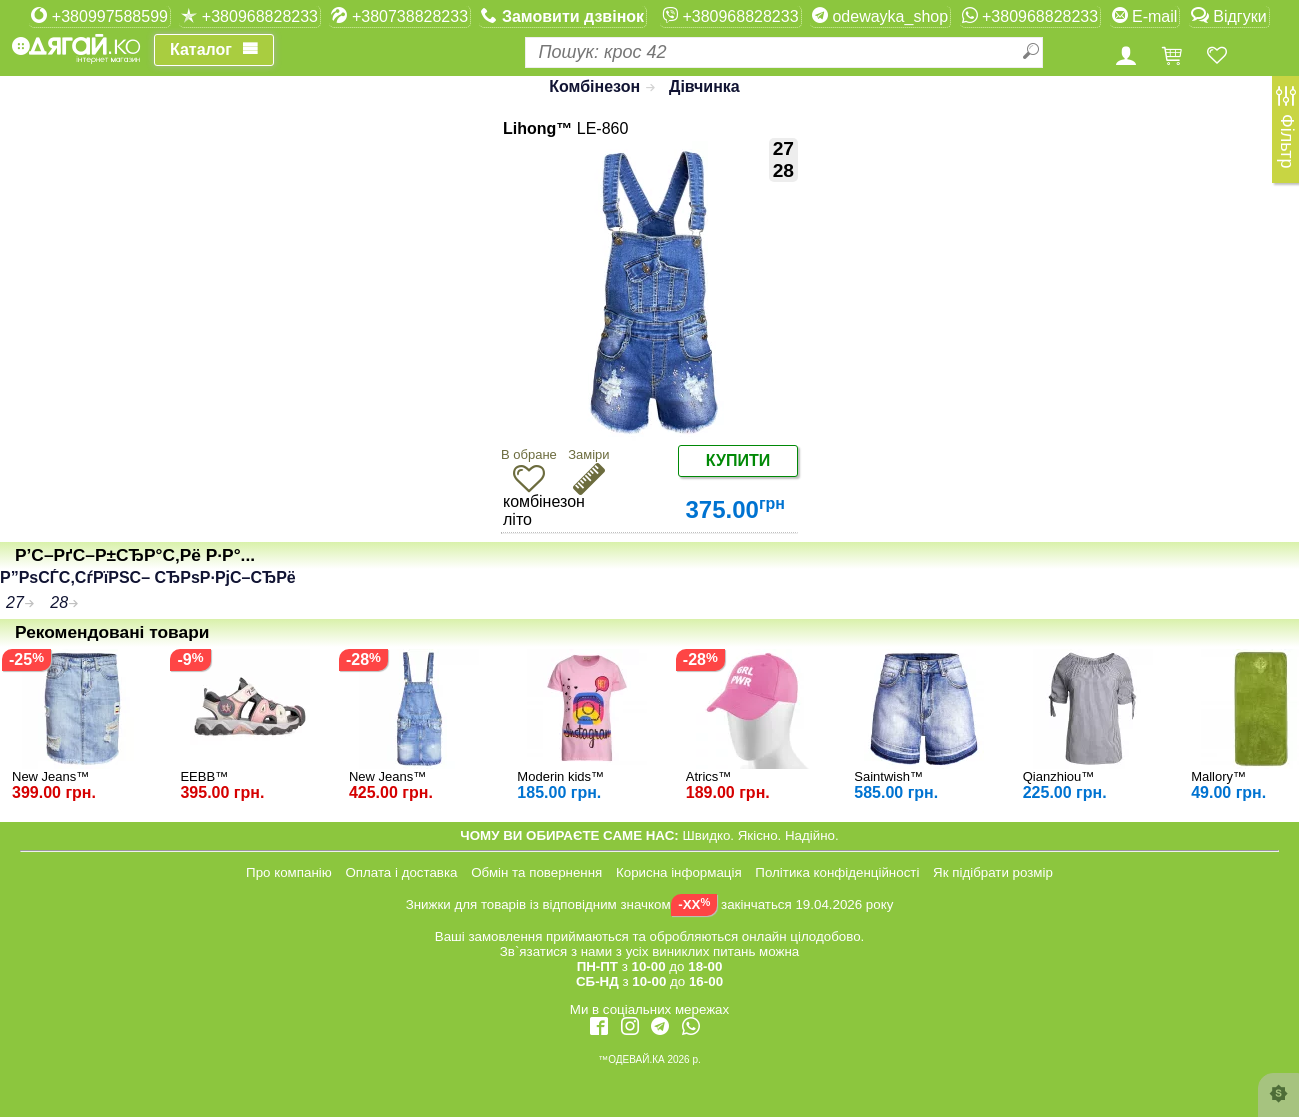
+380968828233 (249, 16)
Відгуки (1229, 16)
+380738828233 (399, 16)
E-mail (1145, 16)
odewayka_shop (880, 16)
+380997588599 (99, 16)
